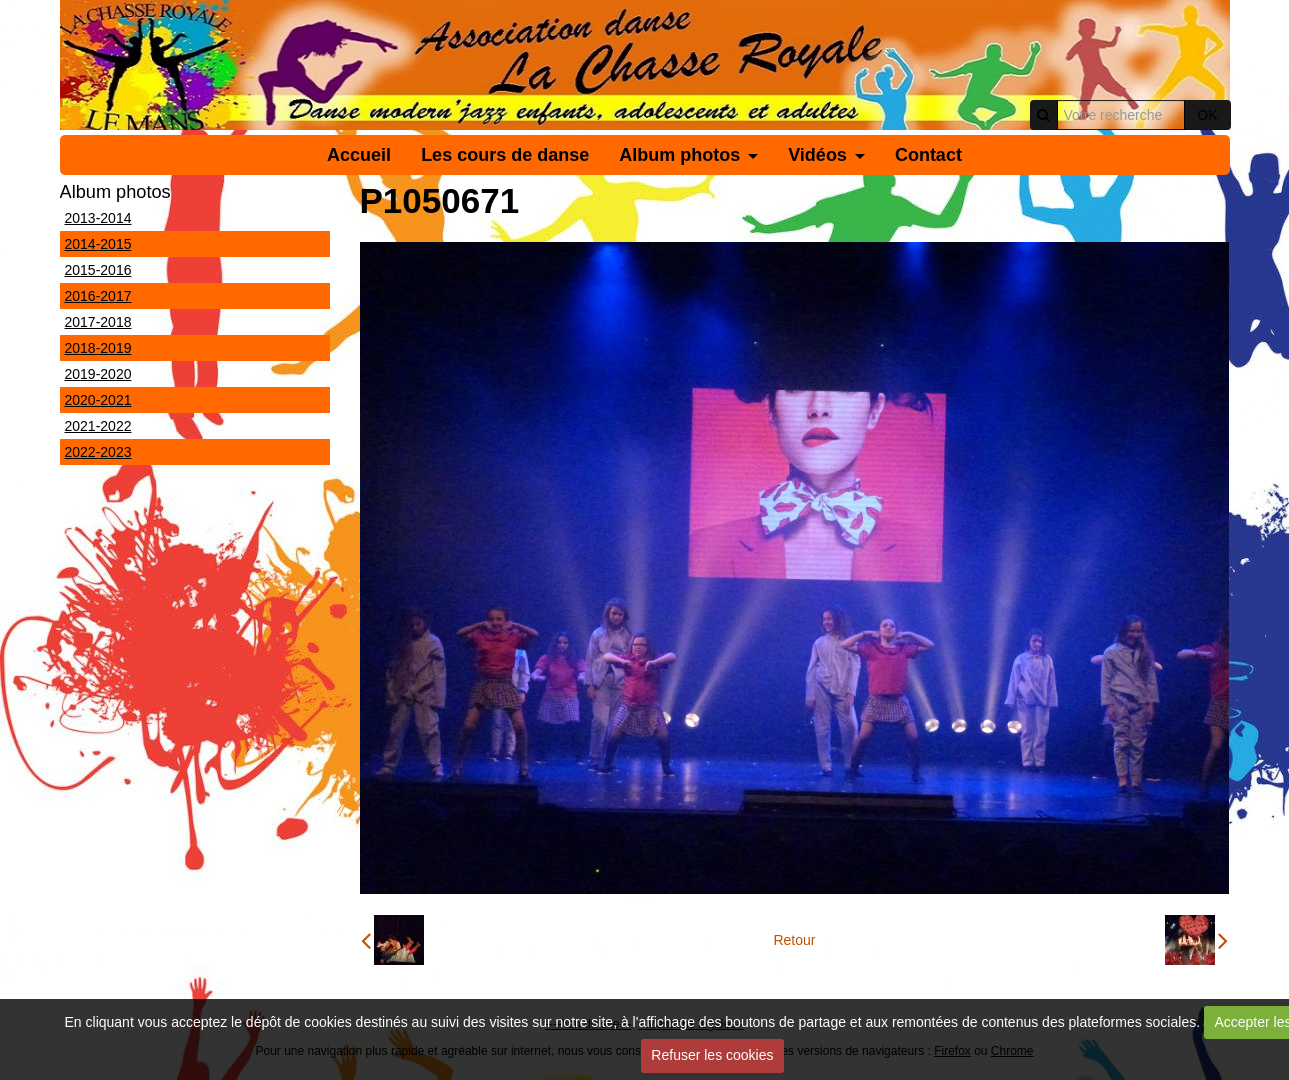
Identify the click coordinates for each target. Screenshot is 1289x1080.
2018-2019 (98, 348)
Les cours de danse (505, 155)
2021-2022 (98, 426)
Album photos (679, 155)
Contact (928, 155)
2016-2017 (98, 296)
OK (1207, 115)
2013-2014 (98, 218)
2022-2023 (98, 452)
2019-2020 (98, 374)
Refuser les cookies (712, 1055)
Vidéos (817, 155)
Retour (794, 940)
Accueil (359, 155)
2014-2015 (98, 244)
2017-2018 (98, 322)
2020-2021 (98, 400)
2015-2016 (98, 270)
